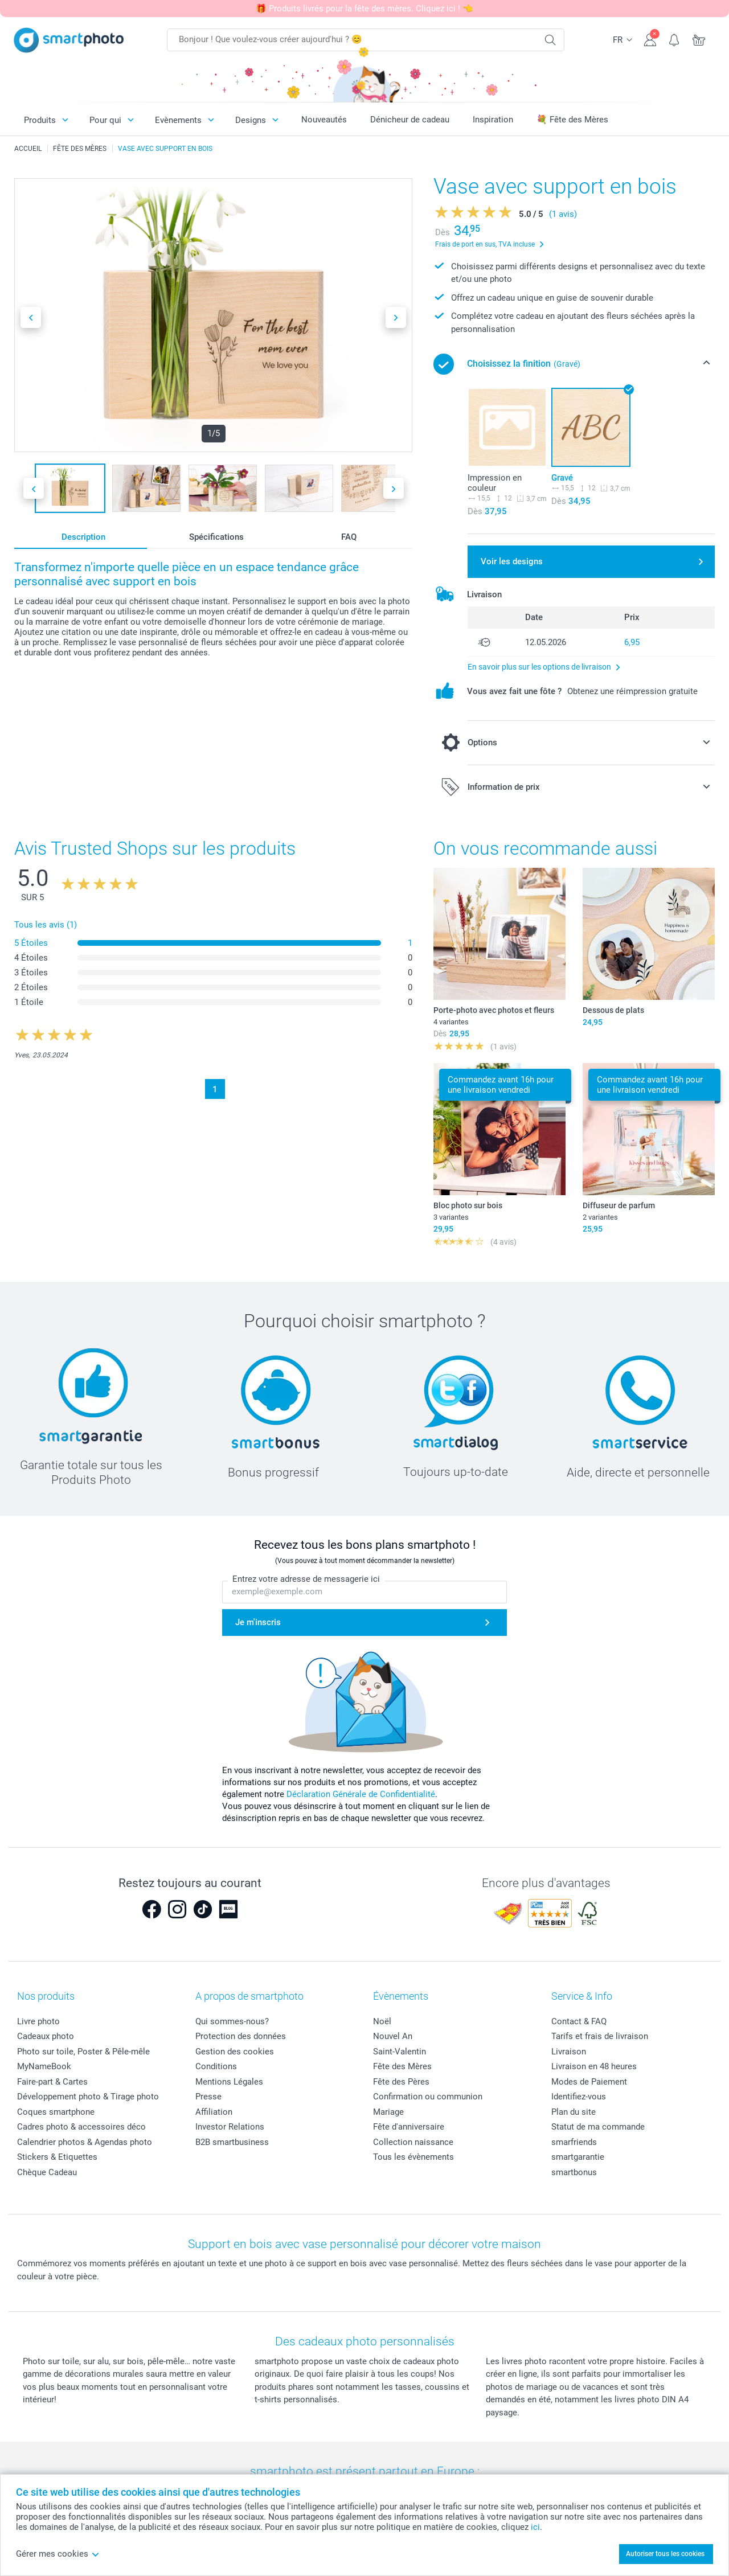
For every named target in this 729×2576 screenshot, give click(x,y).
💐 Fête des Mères (572, 119)
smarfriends (574, 2142)
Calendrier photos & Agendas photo (84, 2142)
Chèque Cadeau (47, 2172)
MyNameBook (44, 2066)
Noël (382, 2021)
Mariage (388, 2112)
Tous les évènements (413, 2157)
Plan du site (573, 2112)
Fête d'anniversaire (408, 2127)
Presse (208, 2096)
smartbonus (574, 2172)
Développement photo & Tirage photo (88, 2096)
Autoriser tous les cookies (665, 2554)
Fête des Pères (401, 2082)
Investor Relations (229, 2127)
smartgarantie (577, 2157)
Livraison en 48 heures (594, 2066)
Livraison (568, 2051)
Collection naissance (413, 2142)
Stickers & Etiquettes (57, 2157)
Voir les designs (512, 561)
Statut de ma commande (598, 2127)
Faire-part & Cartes (52, 2082)
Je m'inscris (258, 1622)
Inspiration (493, 119)
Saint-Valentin (399, 2051)
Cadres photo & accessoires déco (81, 2127)
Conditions (216, 2066)
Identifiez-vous (578, 2096)
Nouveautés (324, 119)
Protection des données (240, 2036)
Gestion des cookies (234, 2051)
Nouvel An (392, 2036)
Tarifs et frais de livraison (599, 2036)
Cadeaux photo (45, 2036)
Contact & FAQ (579, 2021)
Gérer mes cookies (58, 2554)
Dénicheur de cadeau (409, 119)
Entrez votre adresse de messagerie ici (306, 1579)
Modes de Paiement (589, 2082)
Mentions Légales (229, 2082)
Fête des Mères (402, 2066)
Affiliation (213, 2112)
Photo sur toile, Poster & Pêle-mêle (83, 2051)
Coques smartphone (56, 2112)
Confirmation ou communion (427, 2096)
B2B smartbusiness (232, 2142)
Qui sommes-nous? (232, 2021)
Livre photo (38, 2021)
